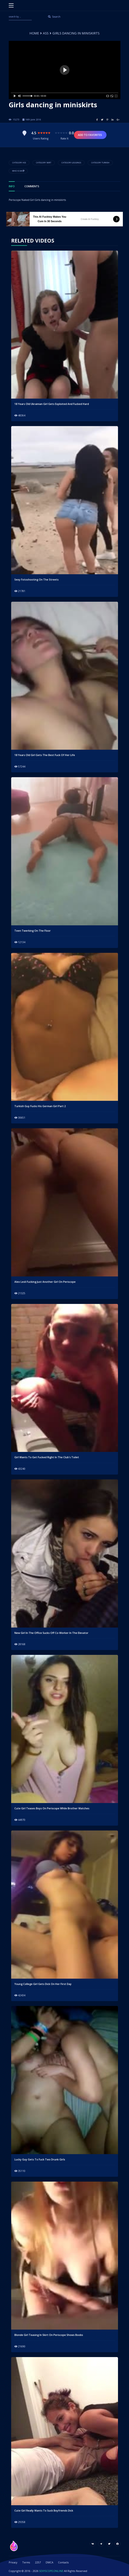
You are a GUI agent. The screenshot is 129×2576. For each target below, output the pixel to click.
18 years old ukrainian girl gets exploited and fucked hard (51, 404)
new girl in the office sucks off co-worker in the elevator (51, 1633)
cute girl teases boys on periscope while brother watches (51, 1808)
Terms (26, 2562)
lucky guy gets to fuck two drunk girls (39, 2159)
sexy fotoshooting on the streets (36, 579)
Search (54, 16)
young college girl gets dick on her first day (43, 1984)
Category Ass (19, 162)
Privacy (13, 2562)
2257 (38, 2562)
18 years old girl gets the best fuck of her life (44, 755)
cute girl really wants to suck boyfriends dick (43, 2510)
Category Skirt (43, 162)
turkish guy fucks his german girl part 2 (40, 1106)
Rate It (64, 138)
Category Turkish (100, 162)
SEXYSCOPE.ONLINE (51, 2571)
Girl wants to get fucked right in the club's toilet (46, 1457)
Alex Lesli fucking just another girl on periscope (45, 1282)
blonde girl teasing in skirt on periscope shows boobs (48, 2335)
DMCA (49, 2562)
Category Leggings (71, 162)
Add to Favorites (90, 135)
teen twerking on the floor (32, 930)
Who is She (18, 170)
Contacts (63, 2562)
